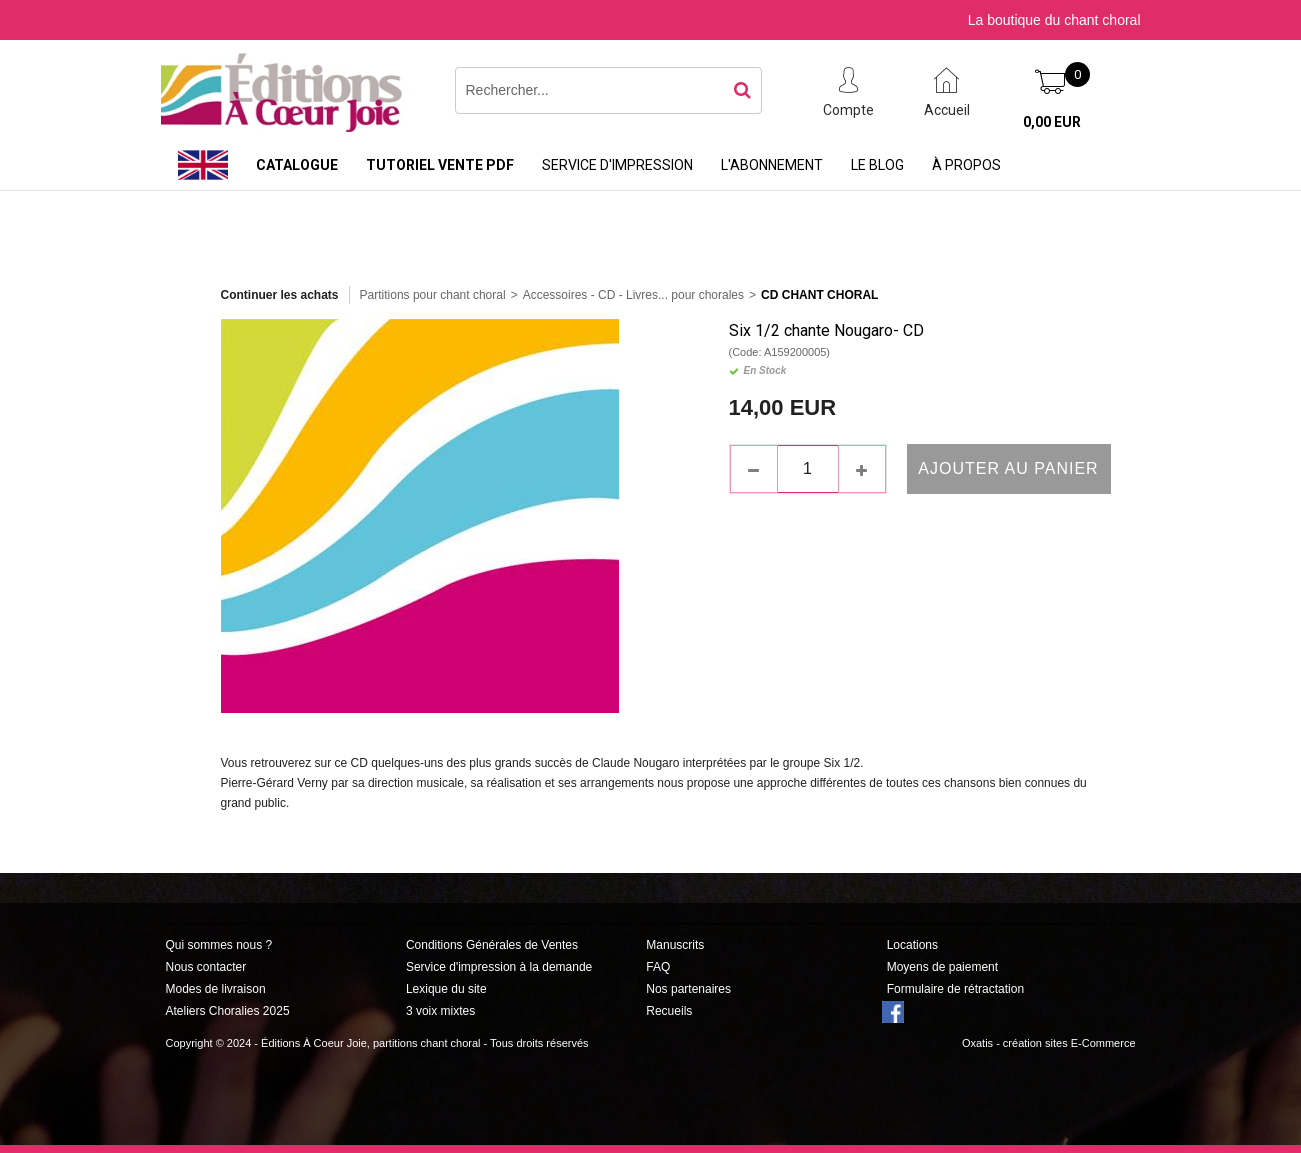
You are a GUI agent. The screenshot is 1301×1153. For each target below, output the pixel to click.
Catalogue (297, 165)
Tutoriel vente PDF (440, 165)
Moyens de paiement (942, 967)
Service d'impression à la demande (499, 967)
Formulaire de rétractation (955, 989)
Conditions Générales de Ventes (492, 945)
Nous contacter (206, 967)
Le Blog (877, 165)
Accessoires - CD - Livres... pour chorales (633, 295)
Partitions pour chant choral (433, 295)
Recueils (669, 1011)
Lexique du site (446, 989)
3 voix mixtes (440, 1011)
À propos (966, 165)
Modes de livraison (216, 989)
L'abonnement (772, 165)
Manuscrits (675, 945)
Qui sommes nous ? (219, 945)
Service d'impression (617, 165)
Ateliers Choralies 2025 (228, 1011)
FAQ (658, 967)
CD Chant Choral (819, 295)
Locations (912, 945)
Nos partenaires (688, 989)
